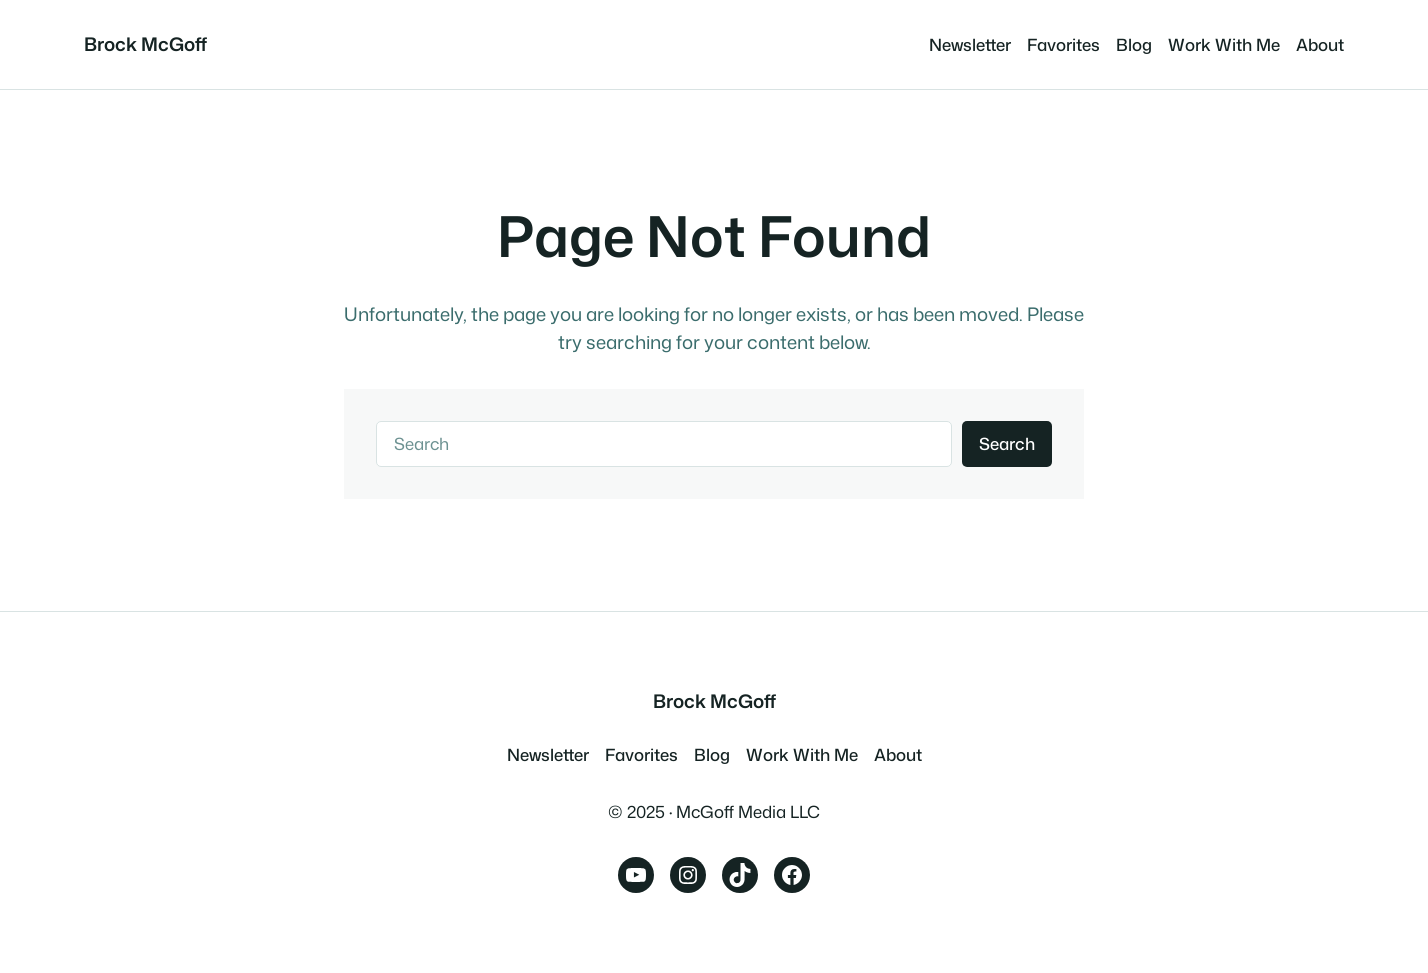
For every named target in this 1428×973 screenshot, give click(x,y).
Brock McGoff (145, 44)
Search (1007, 443)
